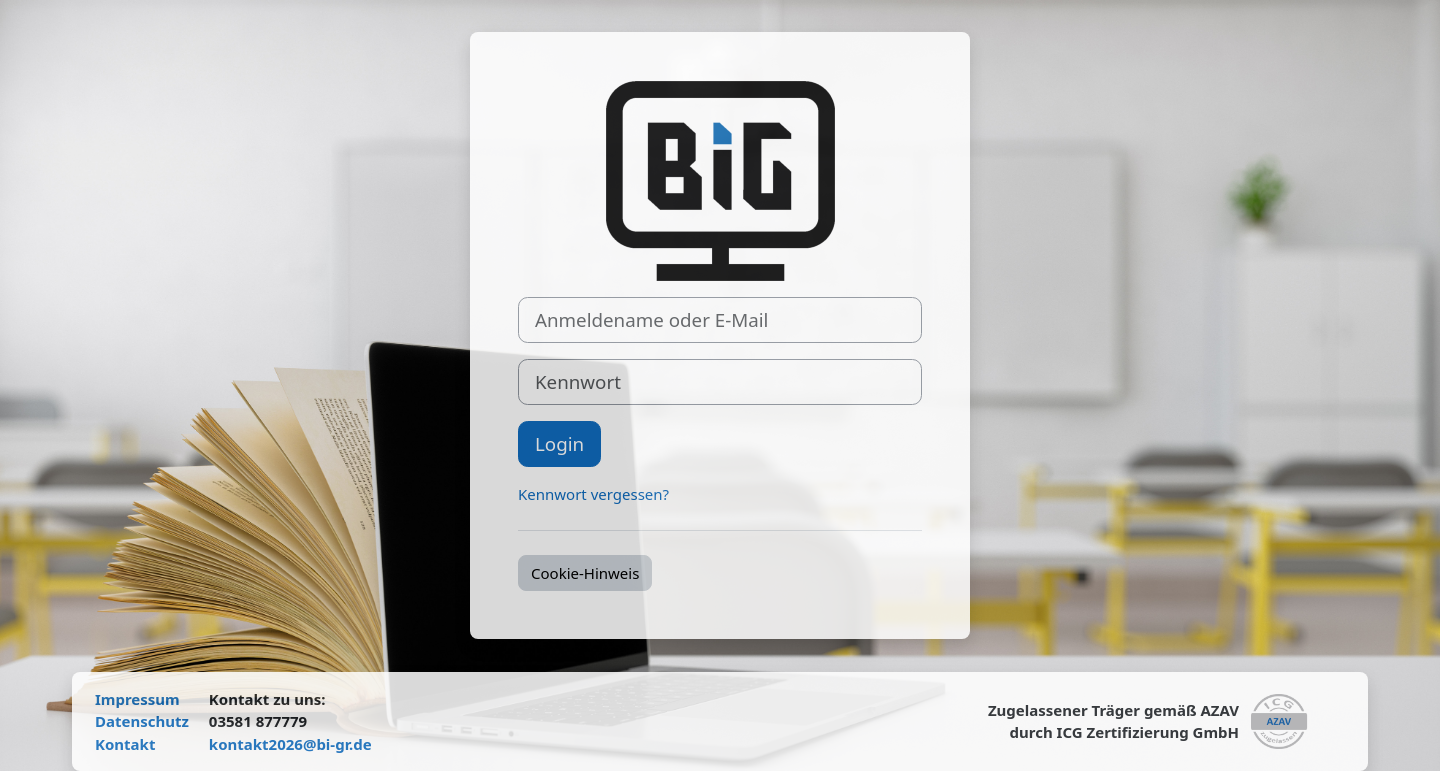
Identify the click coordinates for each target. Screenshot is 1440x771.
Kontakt (125, 744)
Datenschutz (142, 721)
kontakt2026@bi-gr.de (290, 744)
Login (559, 443)
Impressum (137, 699)
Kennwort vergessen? (593, 494)
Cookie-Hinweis (585, 573)
